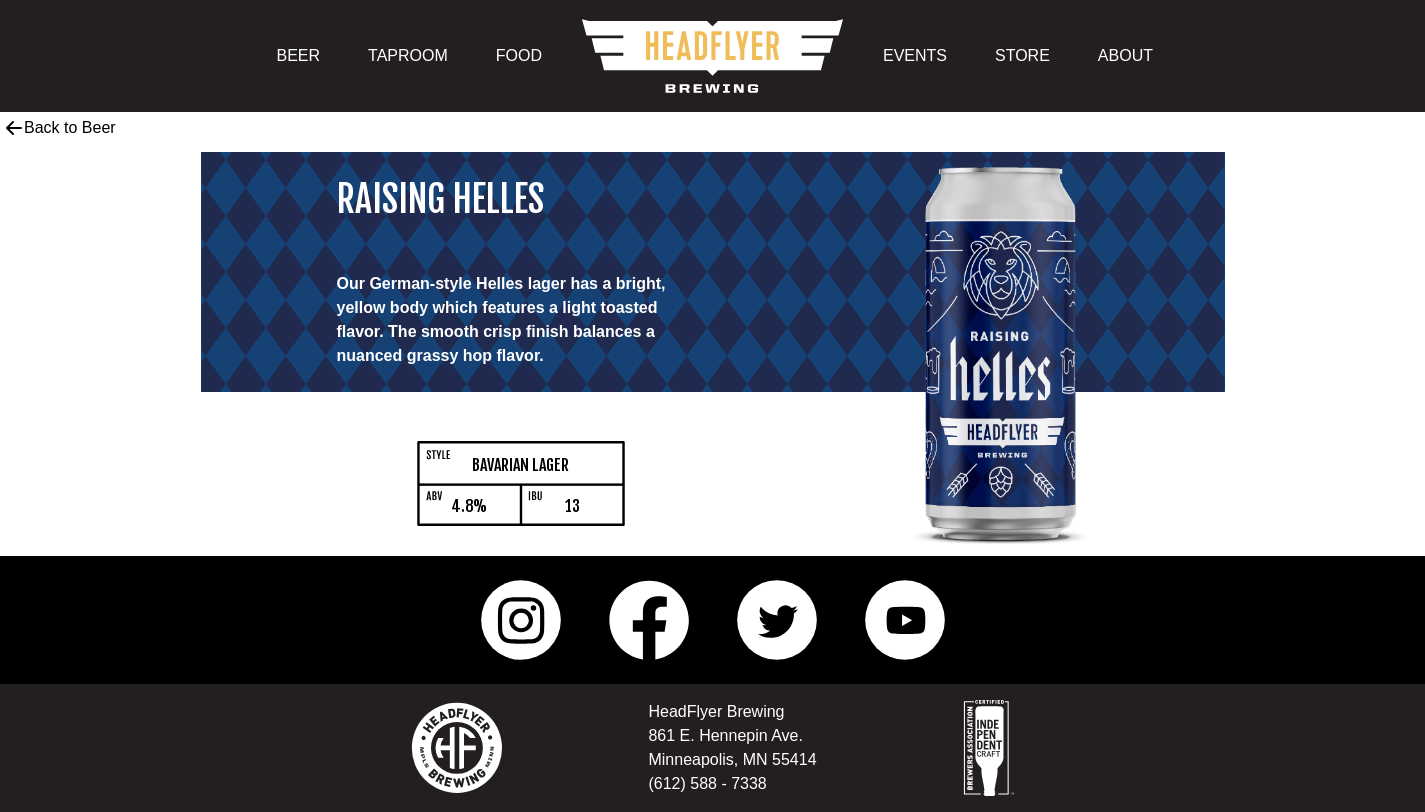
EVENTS (915, 55)
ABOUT (1125, 55)
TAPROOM (408, 55)
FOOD (519, 55)
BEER (299, 55)
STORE (1022, 55)
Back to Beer (60, 128)
